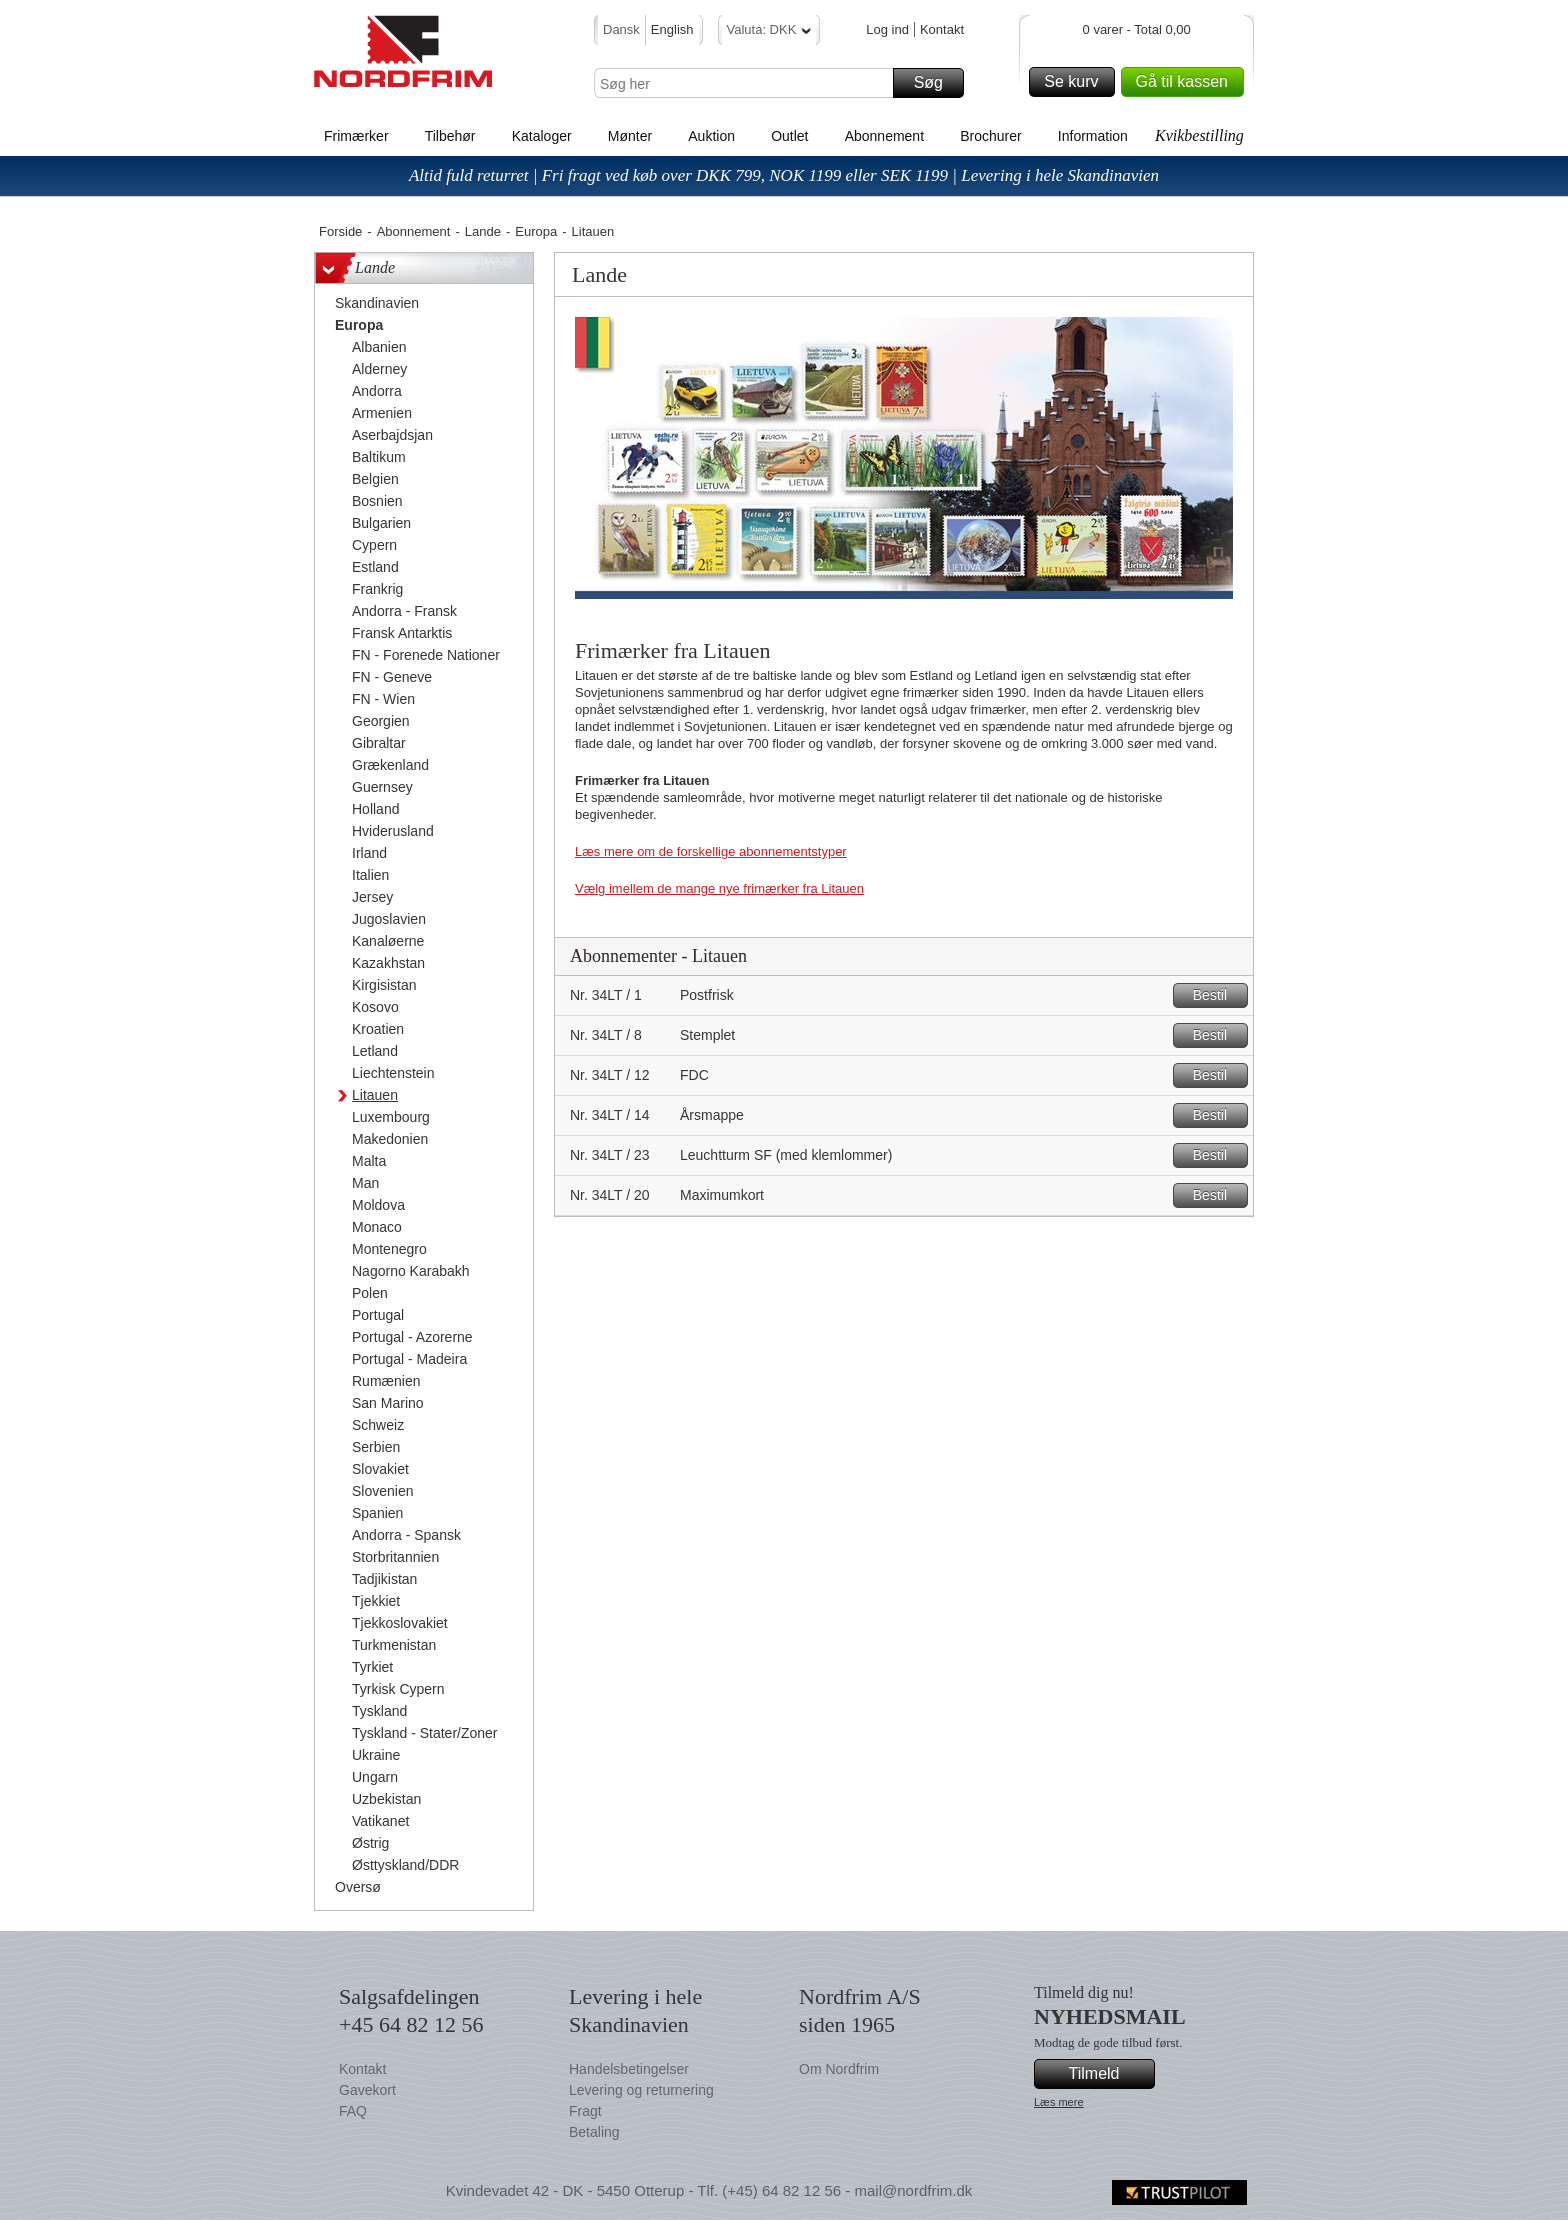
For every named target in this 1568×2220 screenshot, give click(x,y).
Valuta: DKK (769, 32)
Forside (340, 231)
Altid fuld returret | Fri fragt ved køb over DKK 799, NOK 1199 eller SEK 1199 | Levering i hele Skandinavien (784, 175)
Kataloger (542, 136)
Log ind (887, 29)
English (672, 29)
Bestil (1217, 995)
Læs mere (1059, 2102)
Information (1093, 136)
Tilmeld (1109, 2074)
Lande (483, 231)
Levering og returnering (641, 2090)
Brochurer (990, 136)
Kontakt (942, 29)
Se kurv (1076, 82)
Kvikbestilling (1199, 135)
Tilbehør (450, 136)
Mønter (630, 136)
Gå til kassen (1187, 82)
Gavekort (367, 2090)
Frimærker (356, 136)
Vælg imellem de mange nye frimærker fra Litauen (719, 888)
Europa (536, 231)
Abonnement (884, 136)
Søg (936, 83)
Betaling (594, 2132)
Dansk (621, 29)
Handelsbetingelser (629, 2069)
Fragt (585, 2111)
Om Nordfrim (839, 2069)
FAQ (353, 2111)
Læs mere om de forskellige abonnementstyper (711, 851)
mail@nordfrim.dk (913, 2190)
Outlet (789, 136)
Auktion (711, 136)
